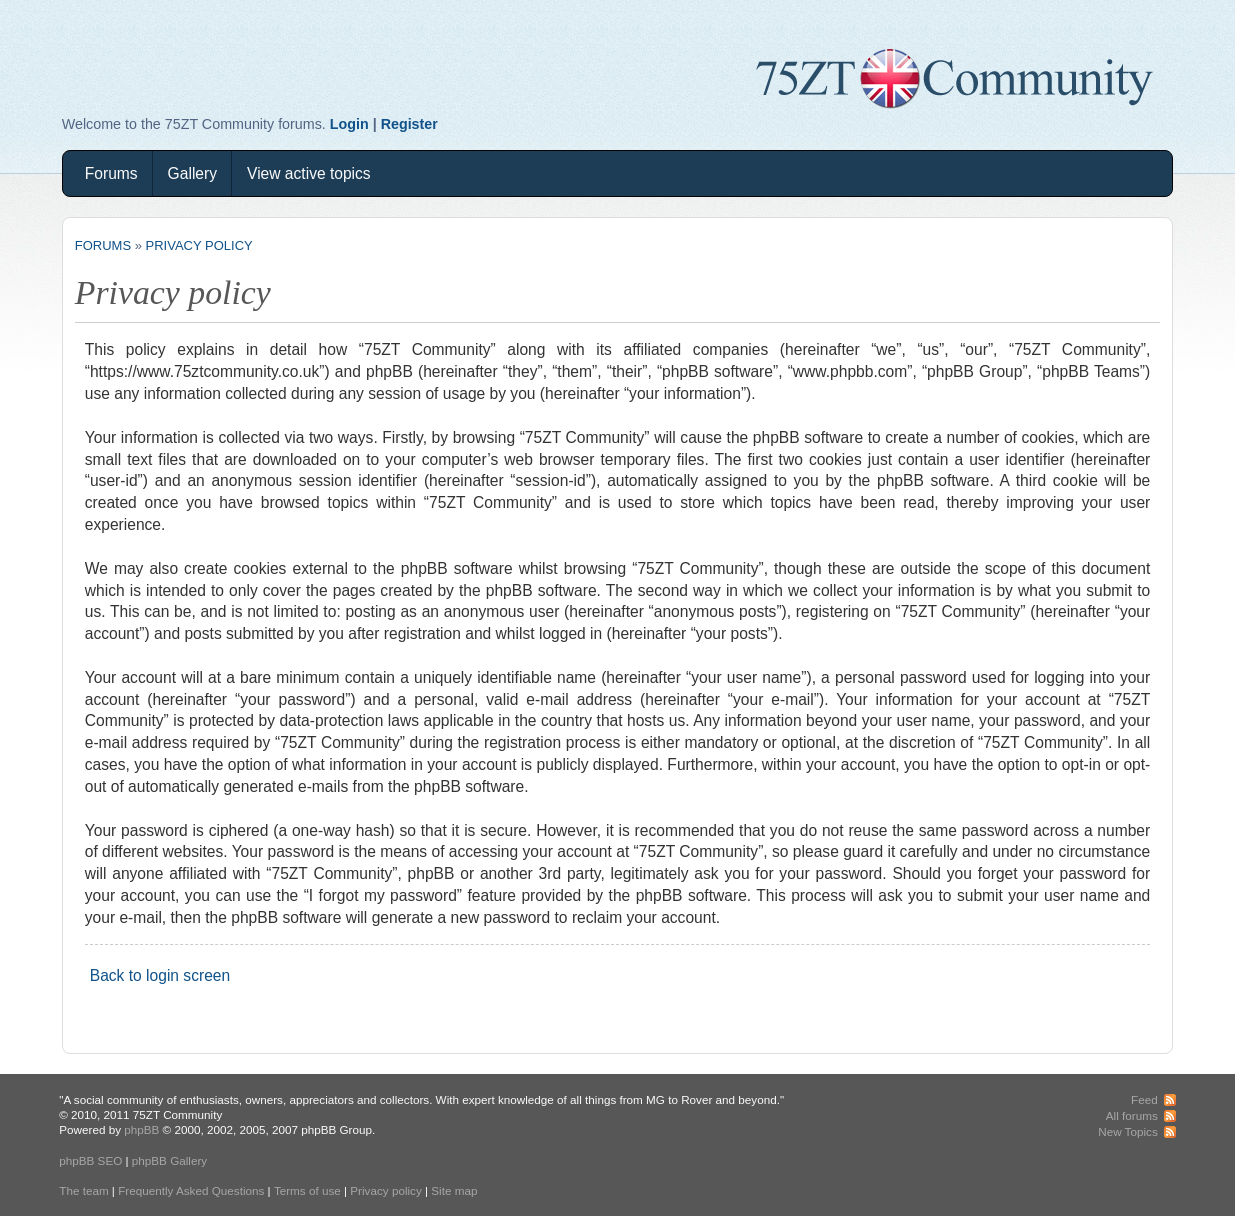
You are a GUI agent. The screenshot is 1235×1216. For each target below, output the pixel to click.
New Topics (1128, 1131)
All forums (1132, 1115)
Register (409, 124)
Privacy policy (199, 245)
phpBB (141, 1129)
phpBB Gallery (169, 1160)
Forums (111, 173)
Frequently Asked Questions (191, 1190)
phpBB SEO (90, 1160)
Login (349, 124)
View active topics (309, 173)
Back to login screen (160, 975)
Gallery (192, 173)
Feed (1144, 1099)
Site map (454, 1190)
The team (83, 1190)
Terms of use (307, 1190)
